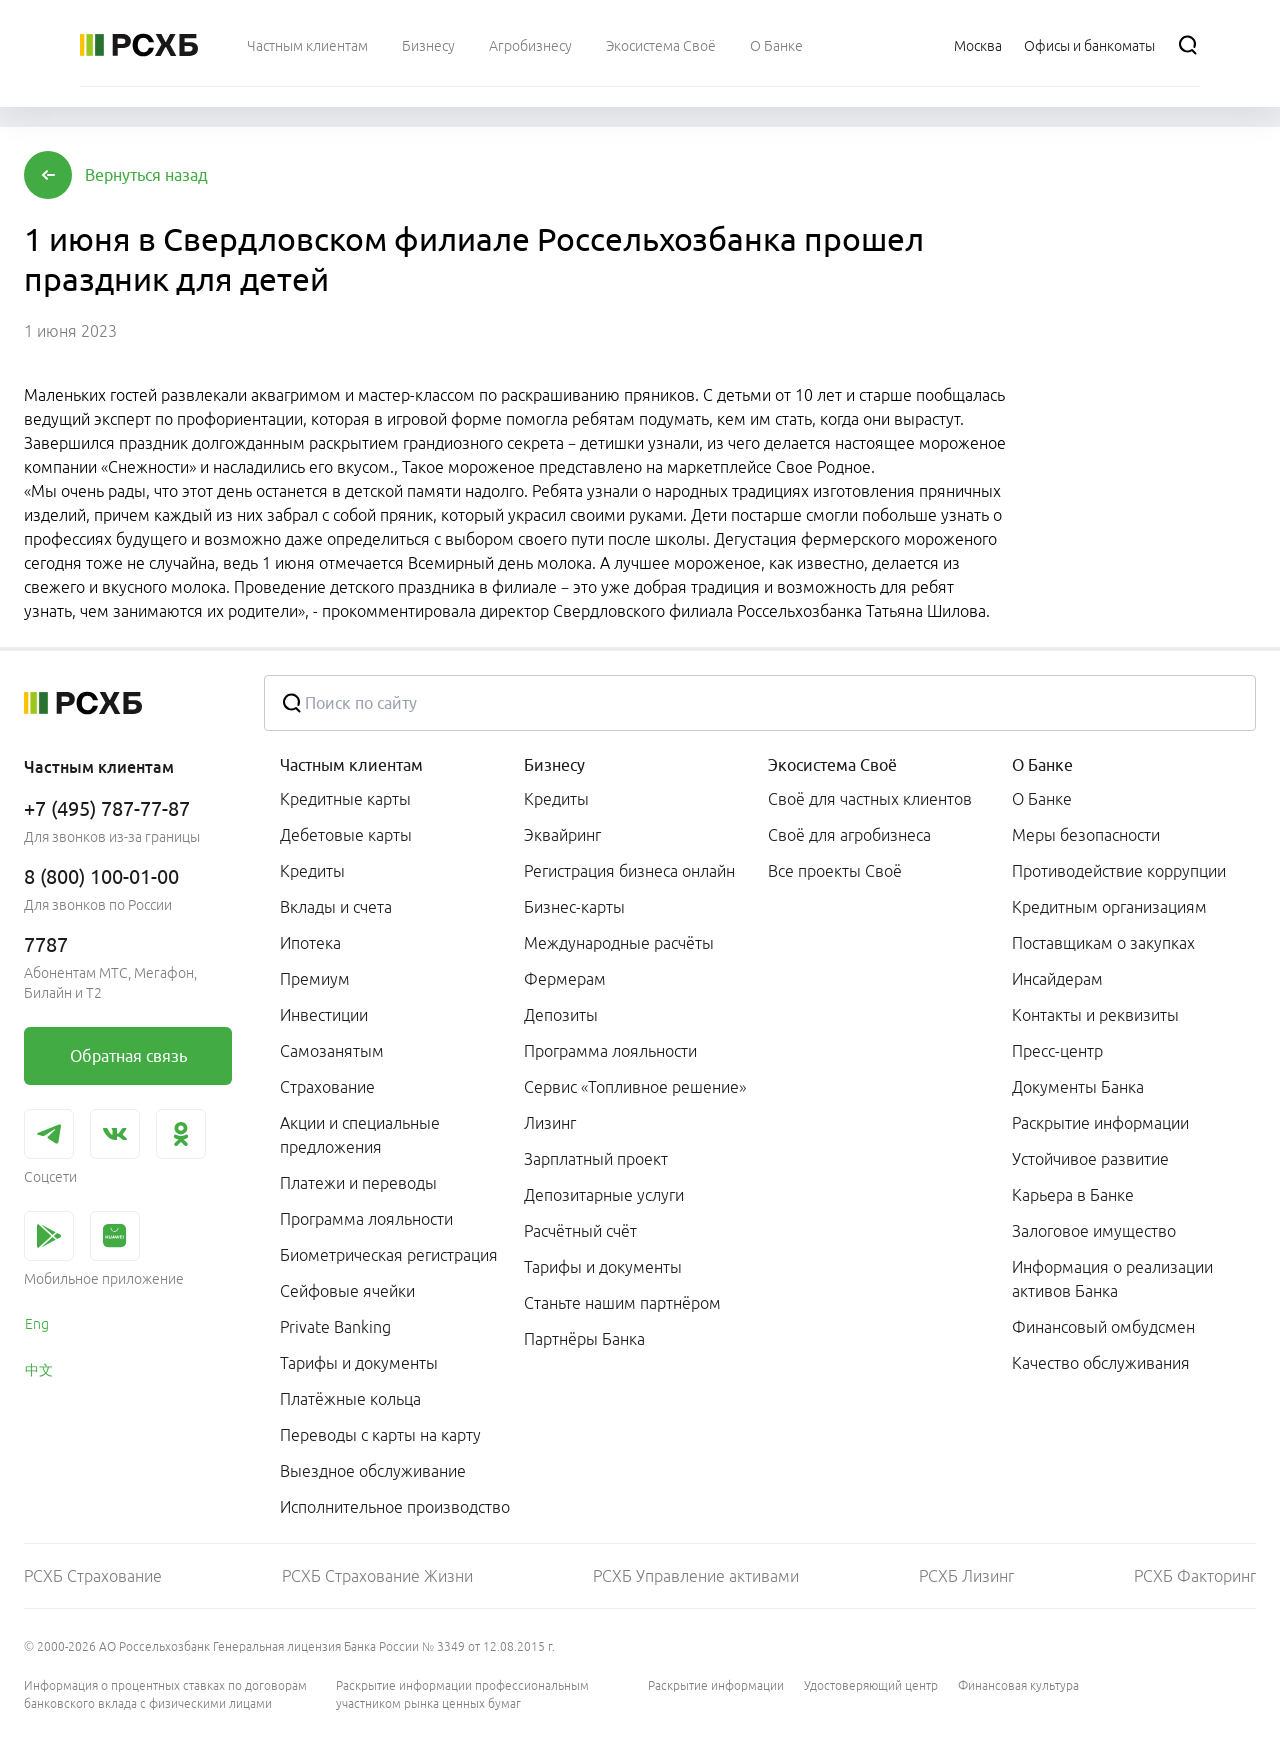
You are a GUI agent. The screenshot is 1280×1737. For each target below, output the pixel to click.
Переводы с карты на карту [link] (380, 1435)
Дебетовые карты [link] (346, 835)
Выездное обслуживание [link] (373, 1471)
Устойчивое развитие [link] (1090, 1159)
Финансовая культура (1018, 1685)
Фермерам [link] (565, 979)
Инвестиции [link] (324, 1015)
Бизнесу (554, 765)
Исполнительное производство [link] (395, 1507)
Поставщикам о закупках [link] (1103, 943)
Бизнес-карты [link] (574, 907)
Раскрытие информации (716, 1685)
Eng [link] (37, 1324)
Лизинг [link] (550, 1123)
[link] (128, 1056)
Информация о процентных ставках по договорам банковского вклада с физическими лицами (165, 1694)
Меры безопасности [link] (1086, 835)
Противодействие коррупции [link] (1119, 871)
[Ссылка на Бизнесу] (428, 45)
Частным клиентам (351, 765)
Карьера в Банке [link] (1073, 1195)
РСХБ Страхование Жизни (377, 1576)
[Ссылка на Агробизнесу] (530, 45)
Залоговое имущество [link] (1094, 1231)
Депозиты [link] (561, 1015)
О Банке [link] (1042, 799)
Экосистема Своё (832, 765)
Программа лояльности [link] (366, 1219)
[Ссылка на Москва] (978, 45)
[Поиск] (1188, 45)
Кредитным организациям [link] (1109, 907)
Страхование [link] (327, 1087)
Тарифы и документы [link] (359, 1363)
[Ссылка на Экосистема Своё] (661, 45)
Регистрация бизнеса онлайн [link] (629, 871)
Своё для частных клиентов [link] (870, 799)
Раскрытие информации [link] (1100, 1123)
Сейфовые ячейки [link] (347, 1291)
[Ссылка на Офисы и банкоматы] (1089, 45)
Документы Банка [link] (1078, 1087)
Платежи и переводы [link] (358, 1183)
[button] (146, 175)
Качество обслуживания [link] (1101, 1363)
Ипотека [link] (310, 943)
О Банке (1042, 765)
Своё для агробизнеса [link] (849, 835)
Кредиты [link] (312, 871)
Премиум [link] (315, 979)
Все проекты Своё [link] (835, 871)
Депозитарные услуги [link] (604, 1195)
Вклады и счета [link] (336, 907)
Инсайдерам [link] (1057, 979)
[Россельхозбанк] (139, 45)
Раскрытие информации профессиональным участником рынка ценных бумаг (462, 1694)
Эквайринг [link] (562, 835)
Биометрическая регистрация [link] (389, 1255)
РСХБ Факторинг (1195, 1576)
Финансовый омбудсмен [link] (1103, 1327)
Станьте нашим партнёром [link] (622, 1303)
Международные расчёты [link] (619, 943)
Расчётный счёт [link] (580, 1231)
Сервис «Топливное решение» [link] (635, 1087)
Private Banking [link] (335, 1327)
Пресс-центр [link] (1057, 1051)
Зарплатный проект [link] (596, 1159)
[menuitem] (307, 45)
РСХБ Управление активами (696, 1576)
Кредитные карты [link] (345, 799)
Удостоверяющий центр (871, 1685)
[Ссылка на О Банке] (776, 45)
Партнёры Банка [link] (584, 1339)
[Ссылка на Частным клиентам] (307, 45)
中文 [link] (39, 1370)
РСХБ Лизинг (966, 1576)
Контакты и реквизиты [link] (1095, 1015)
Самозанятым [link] (332, 1051)
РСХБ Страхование (93, 1576)
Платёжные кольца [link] (350, 1399)
